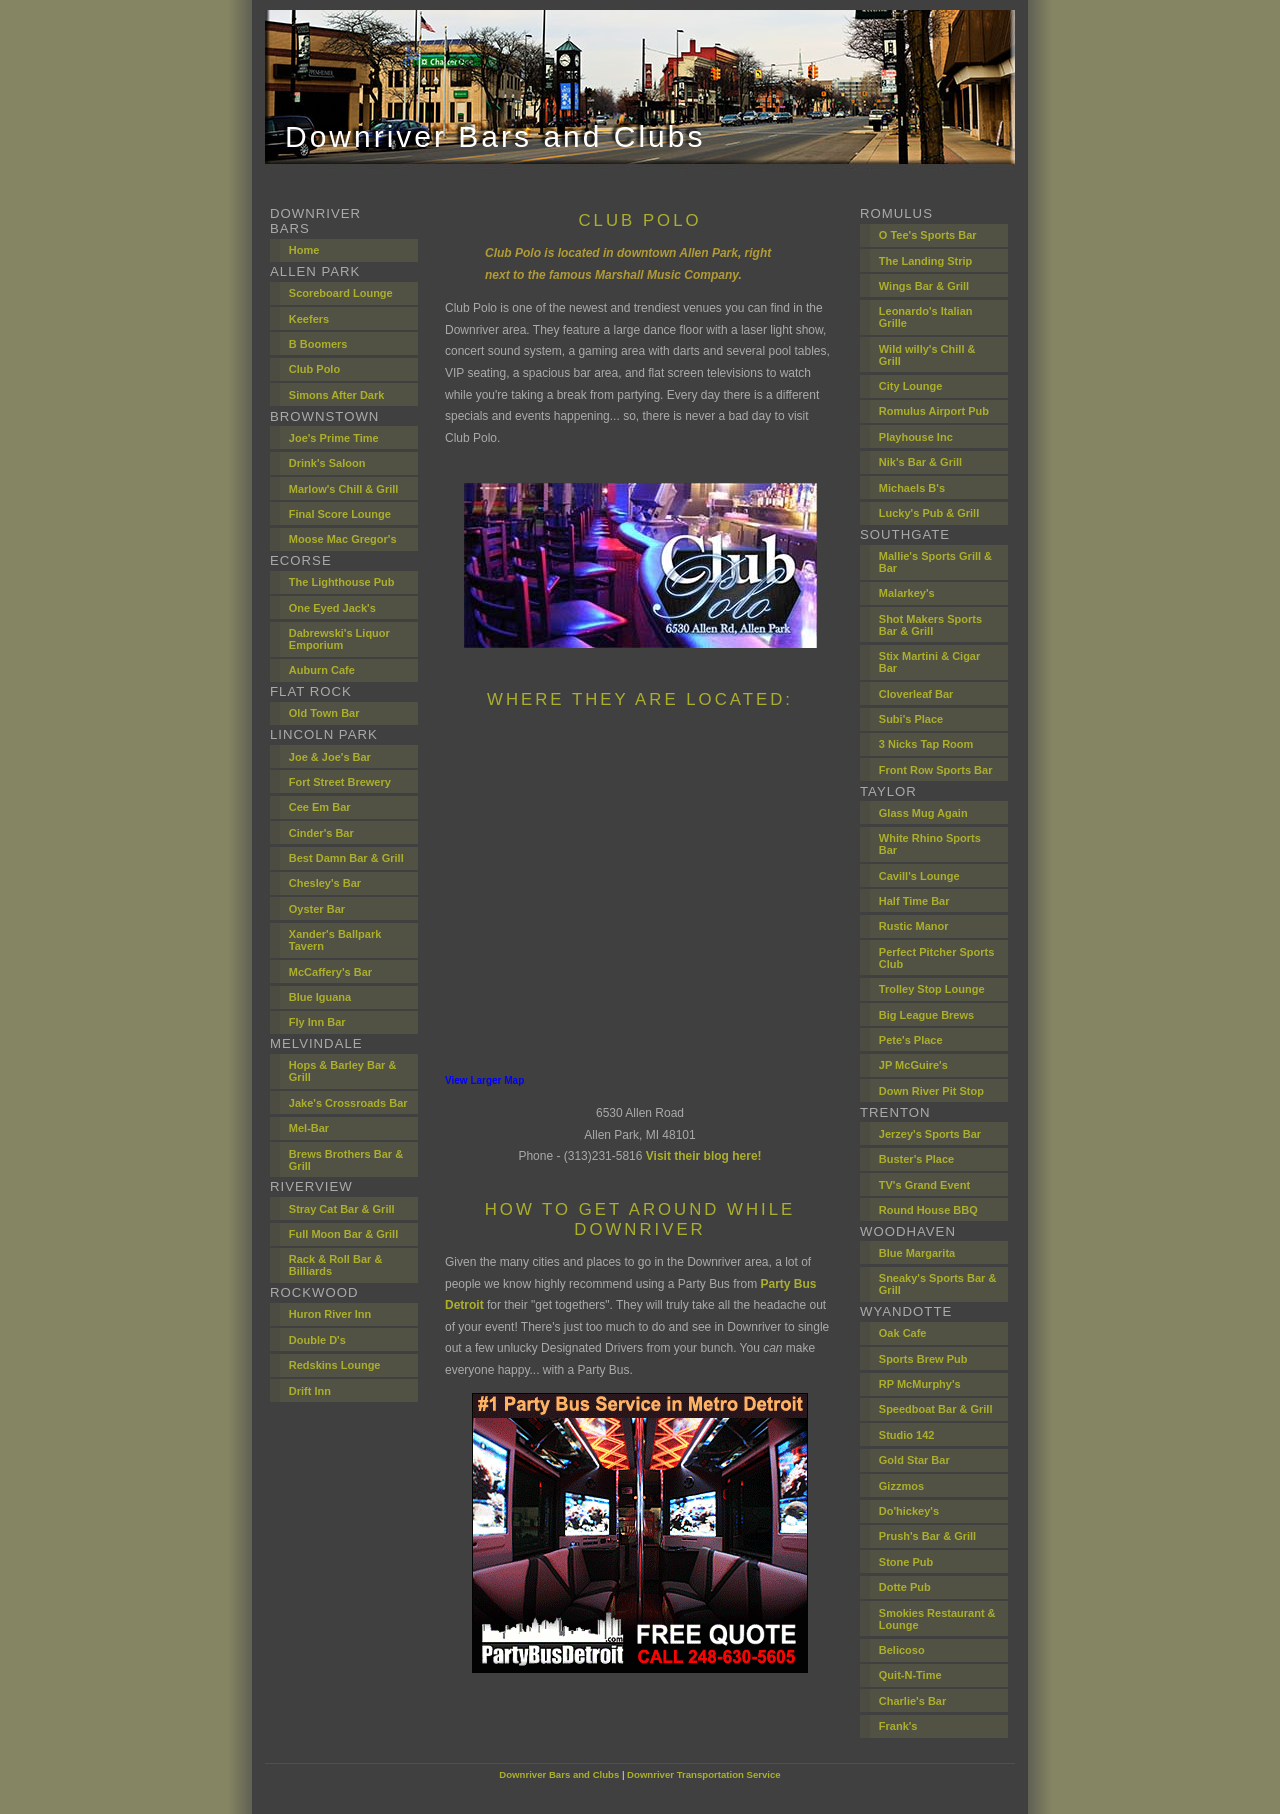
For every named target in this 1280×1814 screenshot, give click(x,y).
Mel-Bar (309, 1128)
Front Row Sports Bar (936, 770)
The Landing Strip (926, 261)
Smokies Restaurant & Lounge (937, 1619)
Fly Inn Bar (317, 1022)
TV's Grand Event (924, 1185)
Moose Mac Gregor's (343, 539)
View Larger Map (484, 1080)
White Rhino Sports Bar (930, 844)
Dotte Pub (905, 1587)
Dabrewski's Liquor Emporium (339, 639)
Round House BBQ (928, 1210)
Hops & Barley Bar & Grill (343, 1071)
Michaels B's (912, 488)
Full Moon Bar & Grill (343, 1234)
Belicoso (902, 1650)
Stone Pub (906, 1562)
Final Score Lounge (340, 514)
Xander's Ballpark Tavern (335, 940)
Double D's (317, 1340)
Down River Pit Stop (931, 1091)
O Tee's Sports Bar (928, 235)
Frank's (898, 1726)
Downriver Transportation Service (704, 1774)
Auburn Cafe (322, 670)
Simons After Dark (337, 395)
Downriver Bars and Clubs (559, 1774)
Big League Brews (926, 1015)
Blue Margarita (917, 1253)
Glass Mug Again (923, 813)
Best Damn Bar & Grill (346, 858)
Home (304, 250)
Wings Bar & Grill (924, 286)
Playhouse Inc (916, 437)
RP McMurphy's (920, 1384)
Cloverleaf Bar (916, 694)
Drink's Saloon (327, 463)
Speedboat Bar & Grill (936, 1409)
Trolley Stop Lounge (932, 989)
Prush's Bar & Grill (927, 1536)
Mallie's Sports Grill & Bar (935, 562)
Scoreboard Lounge (341, 293)
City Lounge (911, 386)
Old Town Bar (324, 713)
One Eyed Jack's (332, 608)
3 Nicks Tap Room (926, 744)
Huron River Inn (330, 1314)
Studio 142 (907, 1435)
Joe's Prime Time (334, 438)
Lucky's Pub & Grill (929, 513)
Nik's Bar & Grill (920, 462)
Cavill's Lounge (919, 876)
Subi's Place (911, 719)
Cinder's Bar (321, 833)
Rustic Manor (914, 926)
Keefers (309, 319)
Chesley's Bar (325, 883)
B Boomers (318, 344)
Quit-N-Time (910, 1675)
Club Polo (314, 369)
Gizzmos (901, 1486)
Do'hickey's (909, 1511)
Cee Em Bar (320, 807)
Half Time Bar (914, 901)
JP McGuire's (913, 1065)
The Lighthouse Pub (342, 582)
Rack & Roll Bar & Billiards (336, 1265)
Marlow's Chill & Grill (344, 489)
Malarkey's (907, 593)
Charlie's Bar (912, 1701)
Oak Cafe (903, 1333)
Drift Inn (310, 1391)
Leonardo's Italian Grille (926, 317)
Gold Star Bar (914, 1460)
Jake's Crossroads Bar (348, 1103)
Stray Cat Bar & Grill (342, 1209)
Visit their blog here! (704, 1156)
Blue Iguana (320, 997)
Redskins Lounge (335, 1365)
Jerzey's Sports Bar (930, 1134)
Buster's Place (916, 1159)
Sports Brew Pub (923, 1359)
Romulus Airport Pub (934, 411)
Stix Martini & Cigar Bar (929, 662)
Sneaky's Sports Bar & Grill (938, 1284)
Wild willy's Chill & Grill (927, 355)
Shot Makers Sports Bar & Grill (930, 625)
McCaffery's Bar (330, 972)
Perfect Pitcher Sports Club (937, 958)
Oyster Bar (317, 909)
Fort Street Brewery (340, 782)
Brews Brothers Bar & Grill (346, 1160)
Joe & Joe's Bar (330, 757)
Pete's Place (911, 1040)
